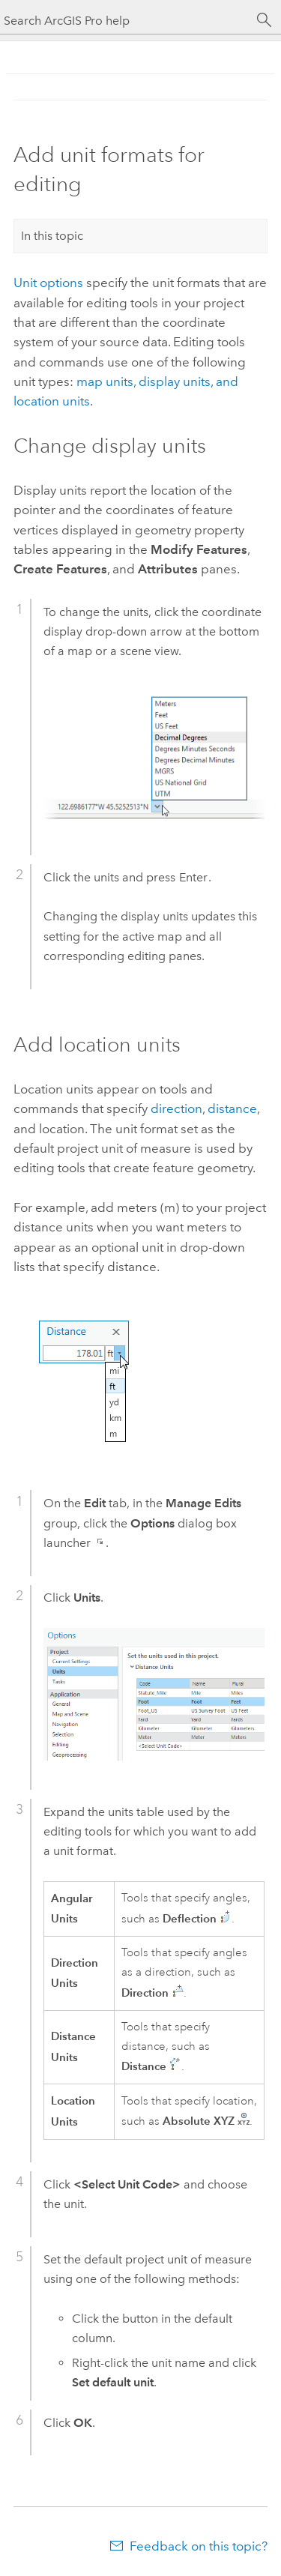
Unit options (48, 282)
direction (176, 1108)
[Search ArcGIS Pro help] (125, 20)
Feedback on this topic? (199, 2546)
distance (232, 1108)
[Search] (264, 20)
